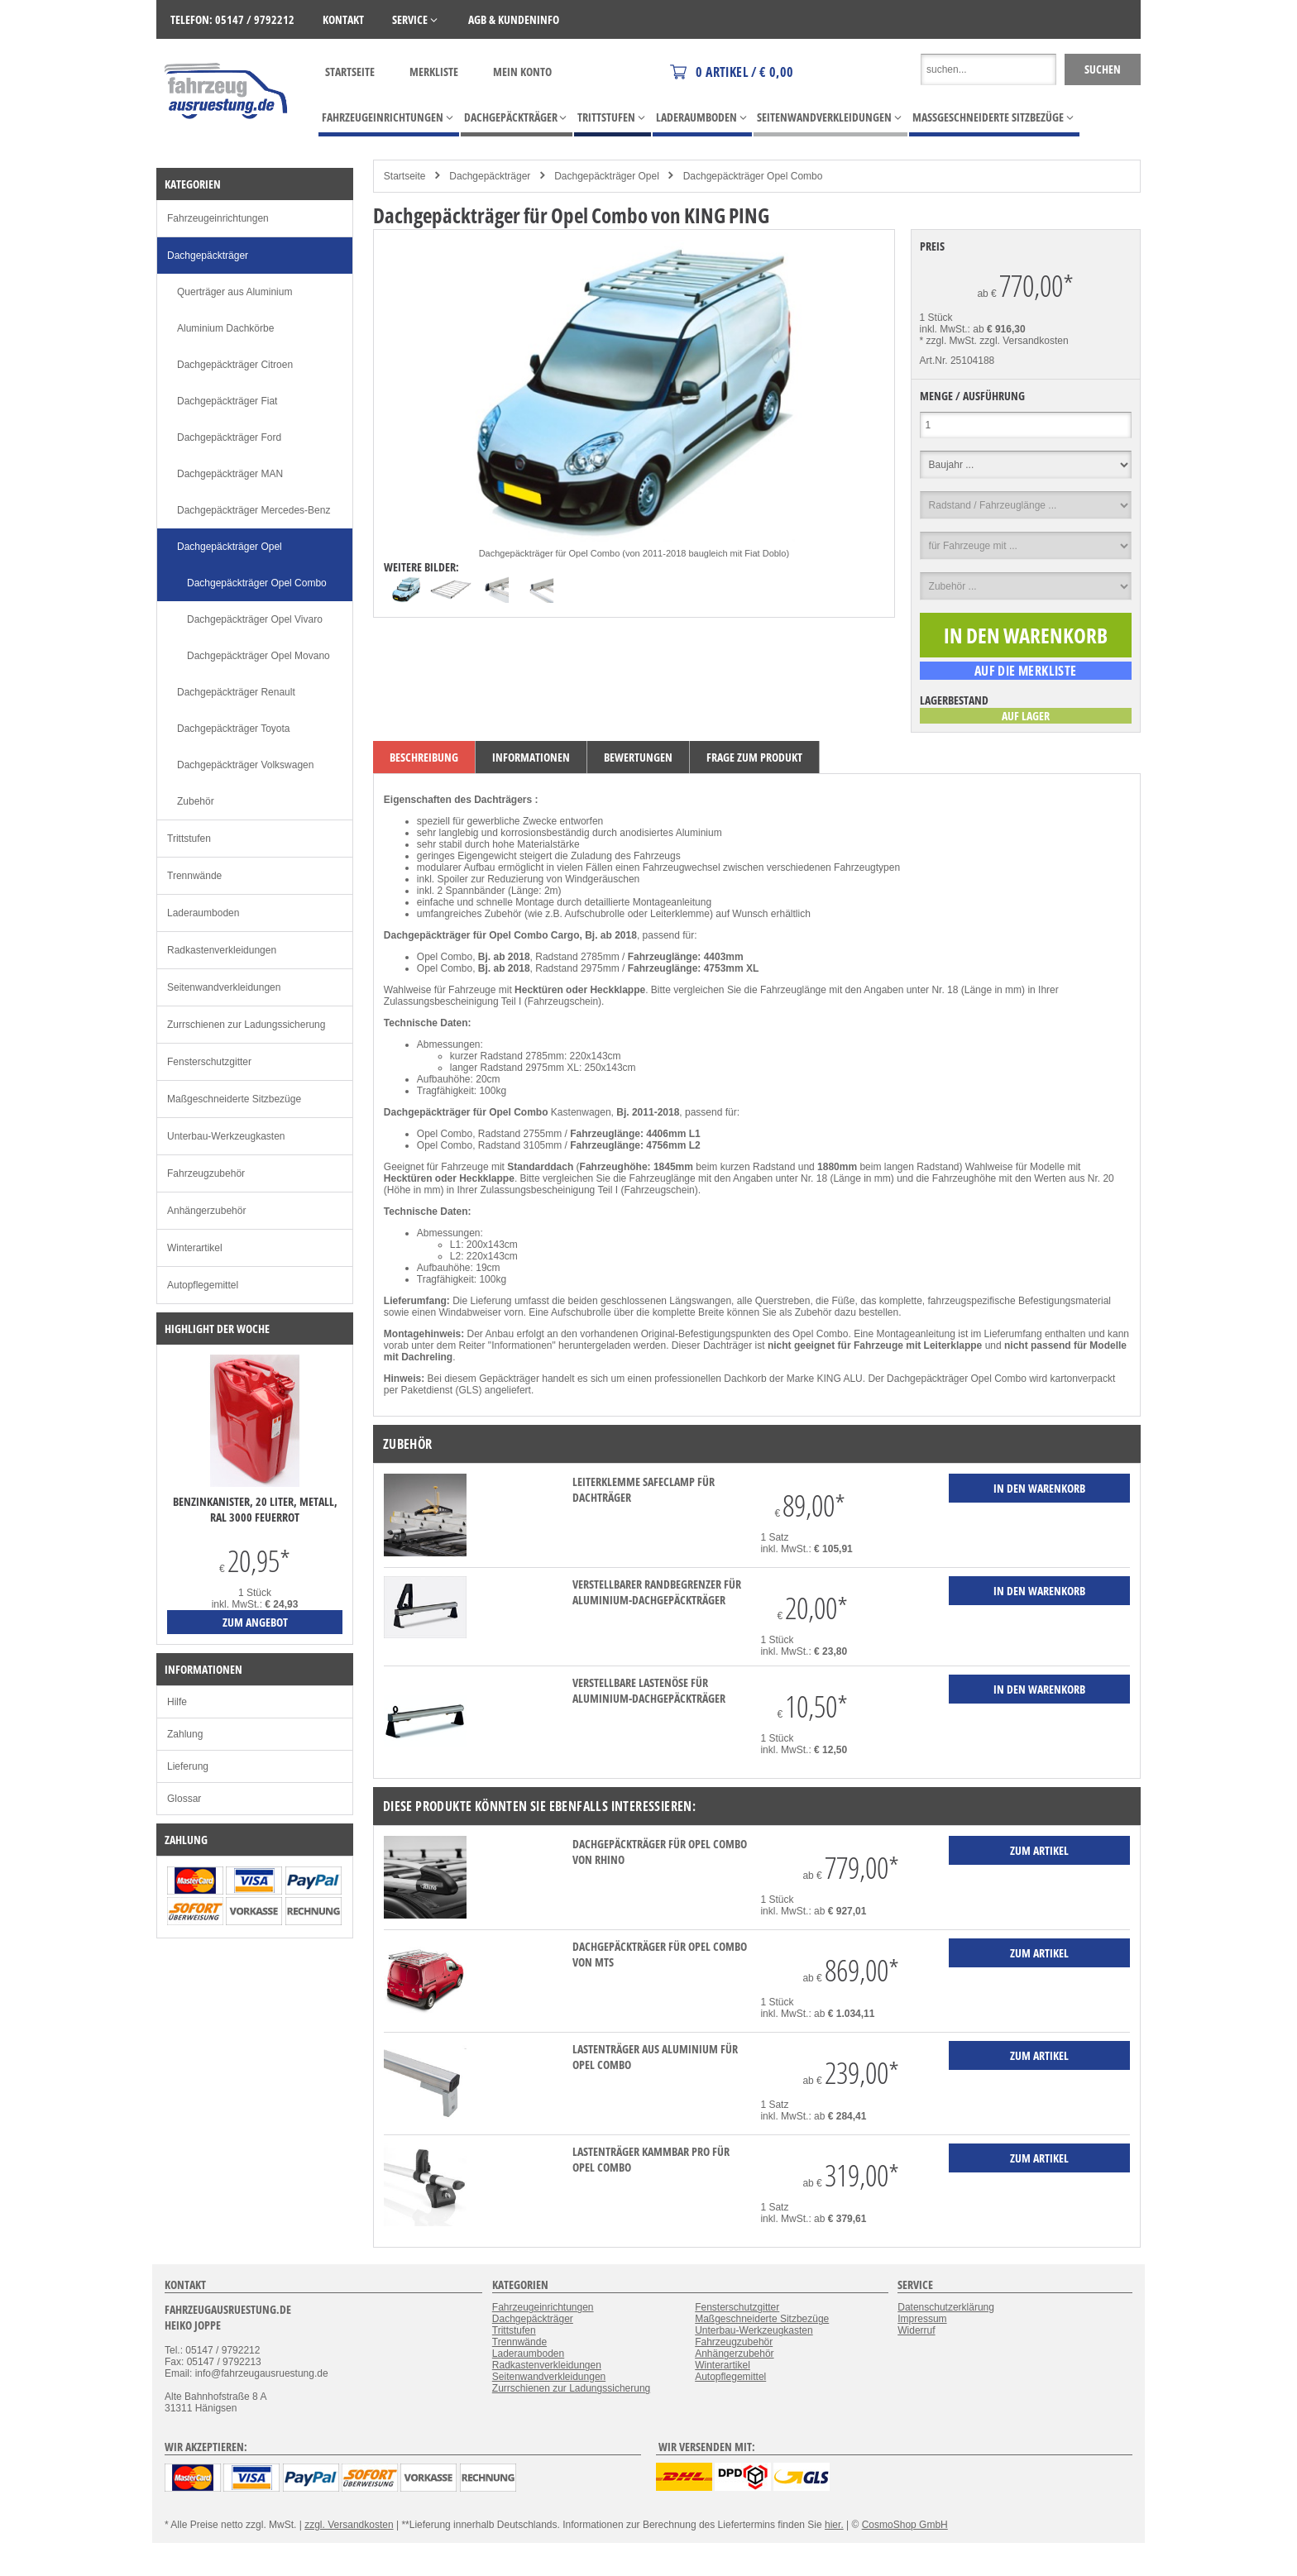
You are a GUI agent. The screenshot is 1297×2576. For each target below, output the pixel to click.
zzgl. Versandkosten (1023, 340)
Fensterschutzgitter (209, 1062)
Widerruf (916, 2330)
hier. (834, 2525)
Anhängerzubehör (206, 1210)
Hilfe (177, 1702)
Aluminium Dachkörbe (225, 328)
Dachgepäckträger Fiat (227, 401)
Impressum (921, 2319)
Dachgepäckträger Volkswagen (245, 765)
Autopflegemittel (202, 1285)
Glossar (184, 1798)
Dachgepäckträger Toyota (233, 728)
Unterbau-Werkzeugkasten (226, 1136)
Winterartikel (195, 1248)
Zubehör (195, 801)
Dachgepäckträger (489, 176)
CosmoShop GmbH (905, 2525)
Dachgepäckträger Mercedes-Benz (253, 510)
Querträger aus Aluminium (234, 292)
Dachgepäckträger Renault (236, 692)
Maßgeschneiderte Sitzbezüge (234, 1099)
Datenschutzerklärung (945, 2307)
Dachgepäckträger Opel (606, 176)
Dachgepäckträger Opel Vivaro (255, 619)
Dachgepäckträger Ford (229, 437)
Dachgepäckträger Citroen (235, 364)
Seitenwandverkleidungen (223, 987)
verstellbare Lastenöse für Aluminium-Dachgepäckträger (648, 1690)
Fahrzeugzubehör (206, 1173)
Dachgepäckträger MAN (230, 474)
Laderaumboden (203, 913)
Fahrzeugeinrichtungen (218, 218)
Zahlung (185, 1734)
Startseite (350, 71)
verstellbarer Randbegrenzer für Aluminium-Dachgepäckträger (656, 1592)
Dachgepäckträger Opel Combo (753, 176)
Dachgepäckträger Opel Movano (258, 656)
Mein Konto (522, 71)
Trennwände (194, 876)
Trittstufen (189, 838)
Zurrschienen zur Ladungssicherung (246, 1024)
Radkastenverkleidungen (221, 950)
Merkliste (433, 71)
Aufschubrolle (595, 914)
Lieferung (187, 1766)
